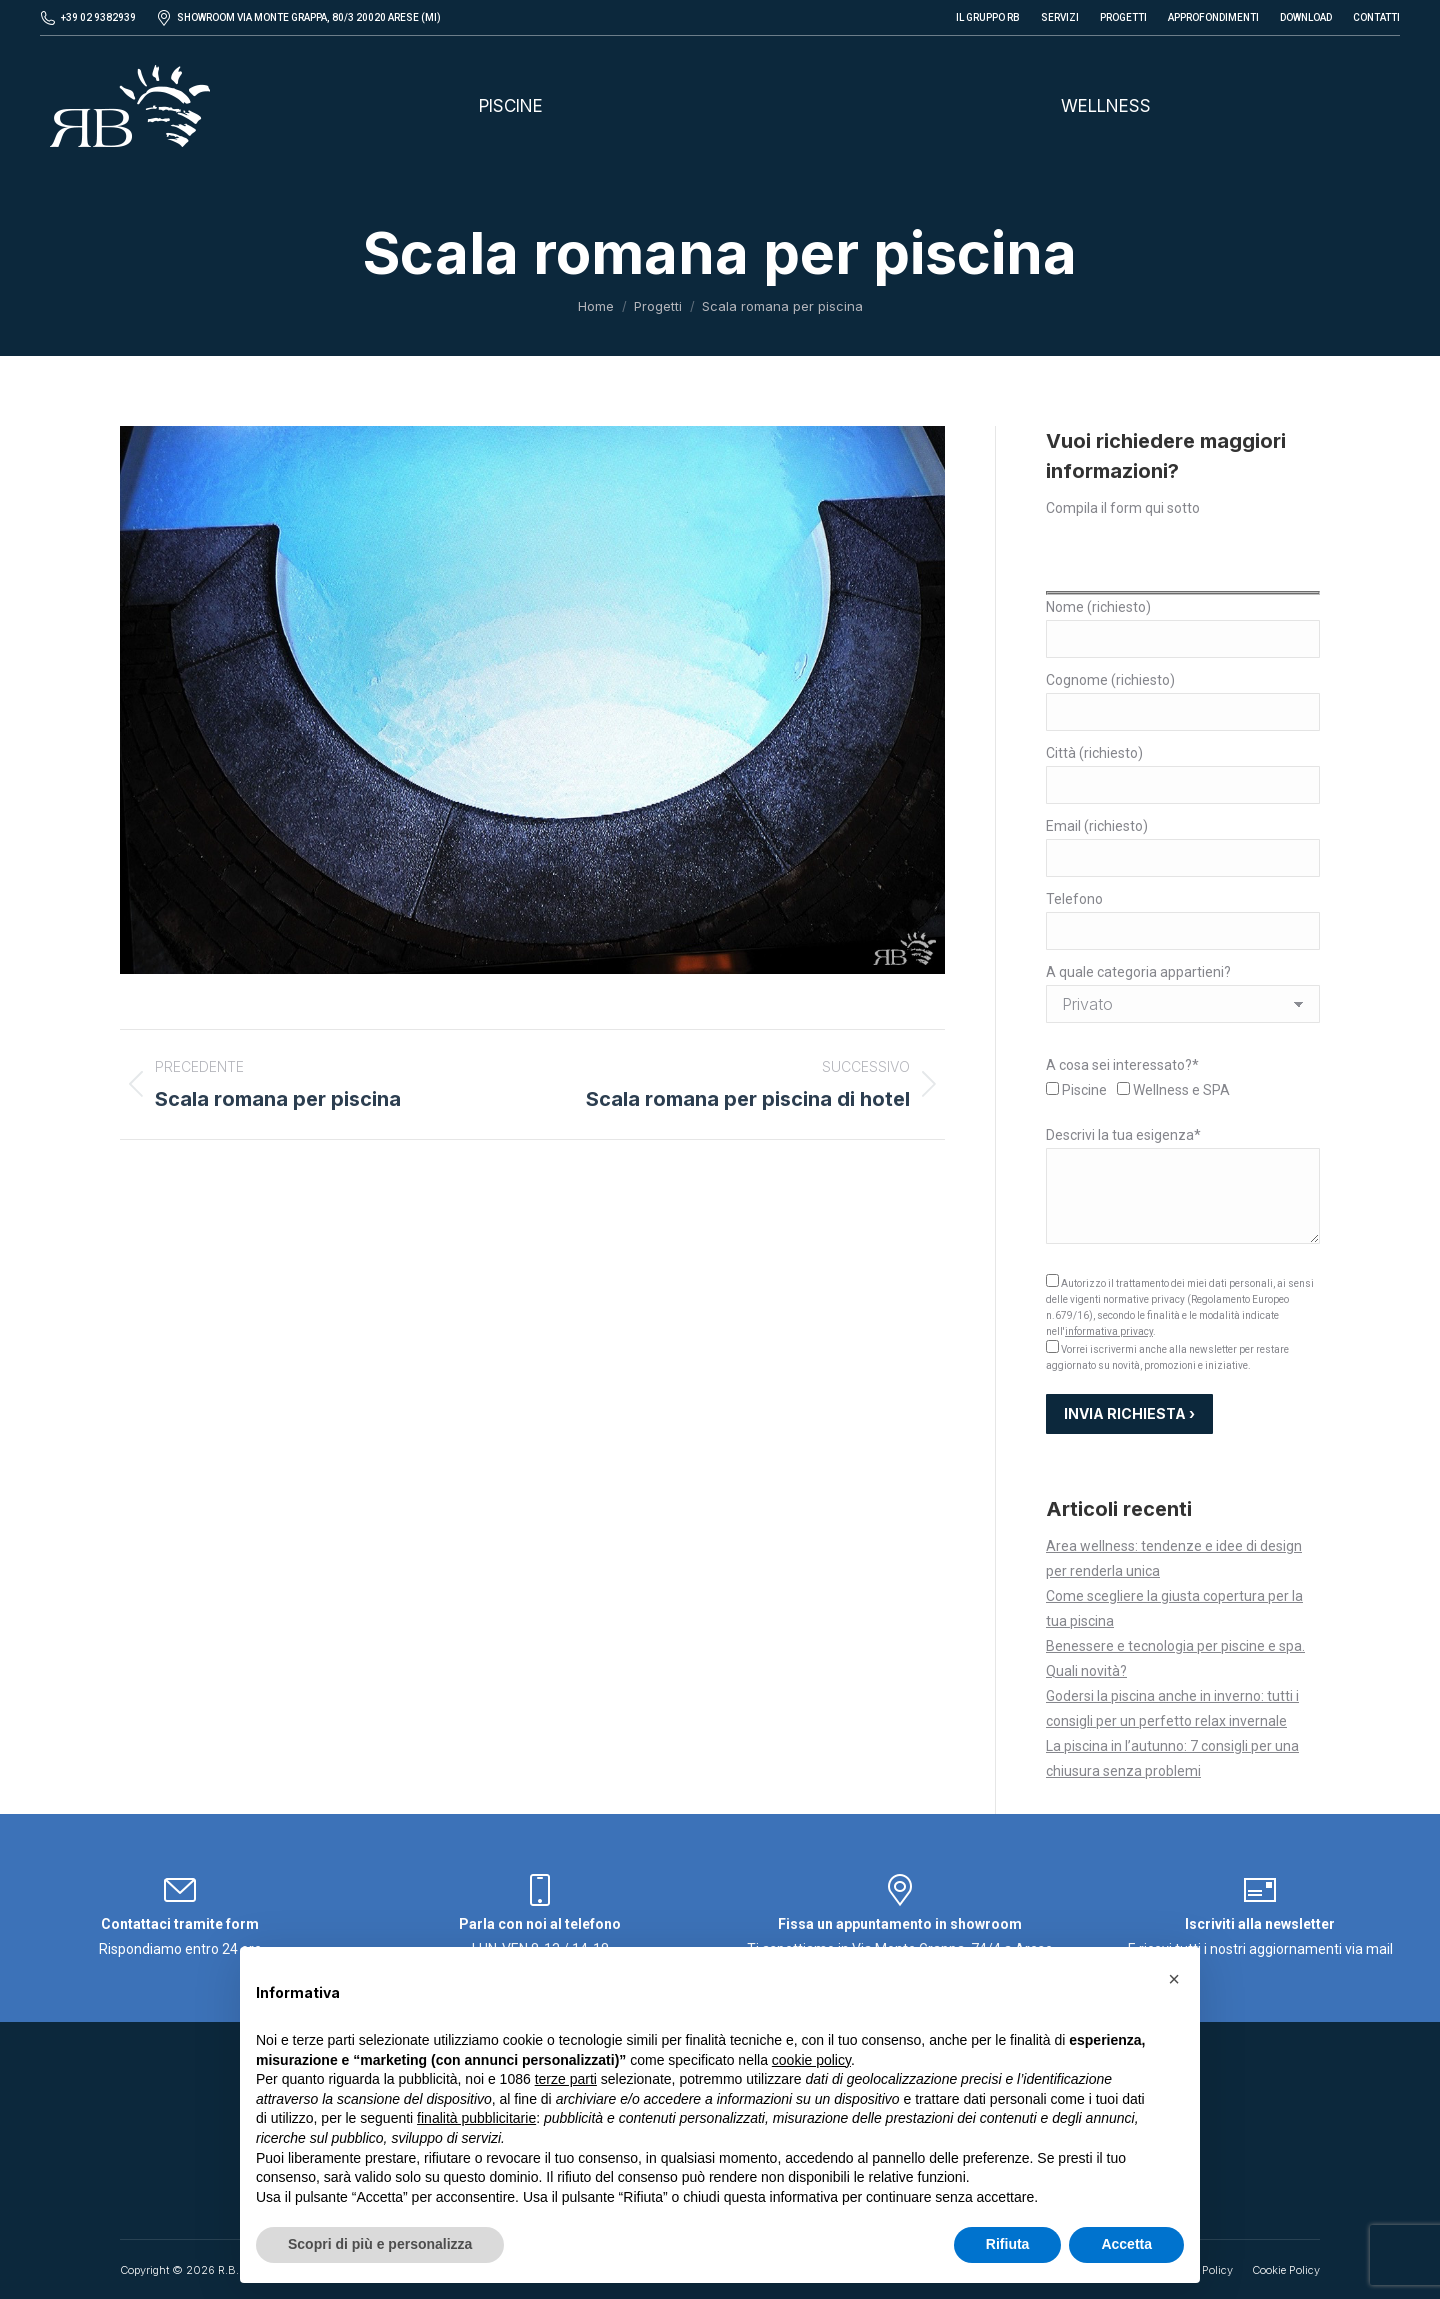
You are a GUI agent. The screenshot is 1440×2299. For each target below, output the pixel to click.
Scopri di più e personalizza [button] (380, 2244)
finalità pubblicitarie (476, 2118)
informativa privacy (1109, 1331)
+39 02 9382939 (98, 17)
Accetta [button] (1126, 2244)
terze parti (566, 2079)
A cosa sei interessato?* (1122, 1065)
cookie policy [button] (811, 2060)
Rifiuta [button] (1008, 2244)
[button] (1174, 1979)
